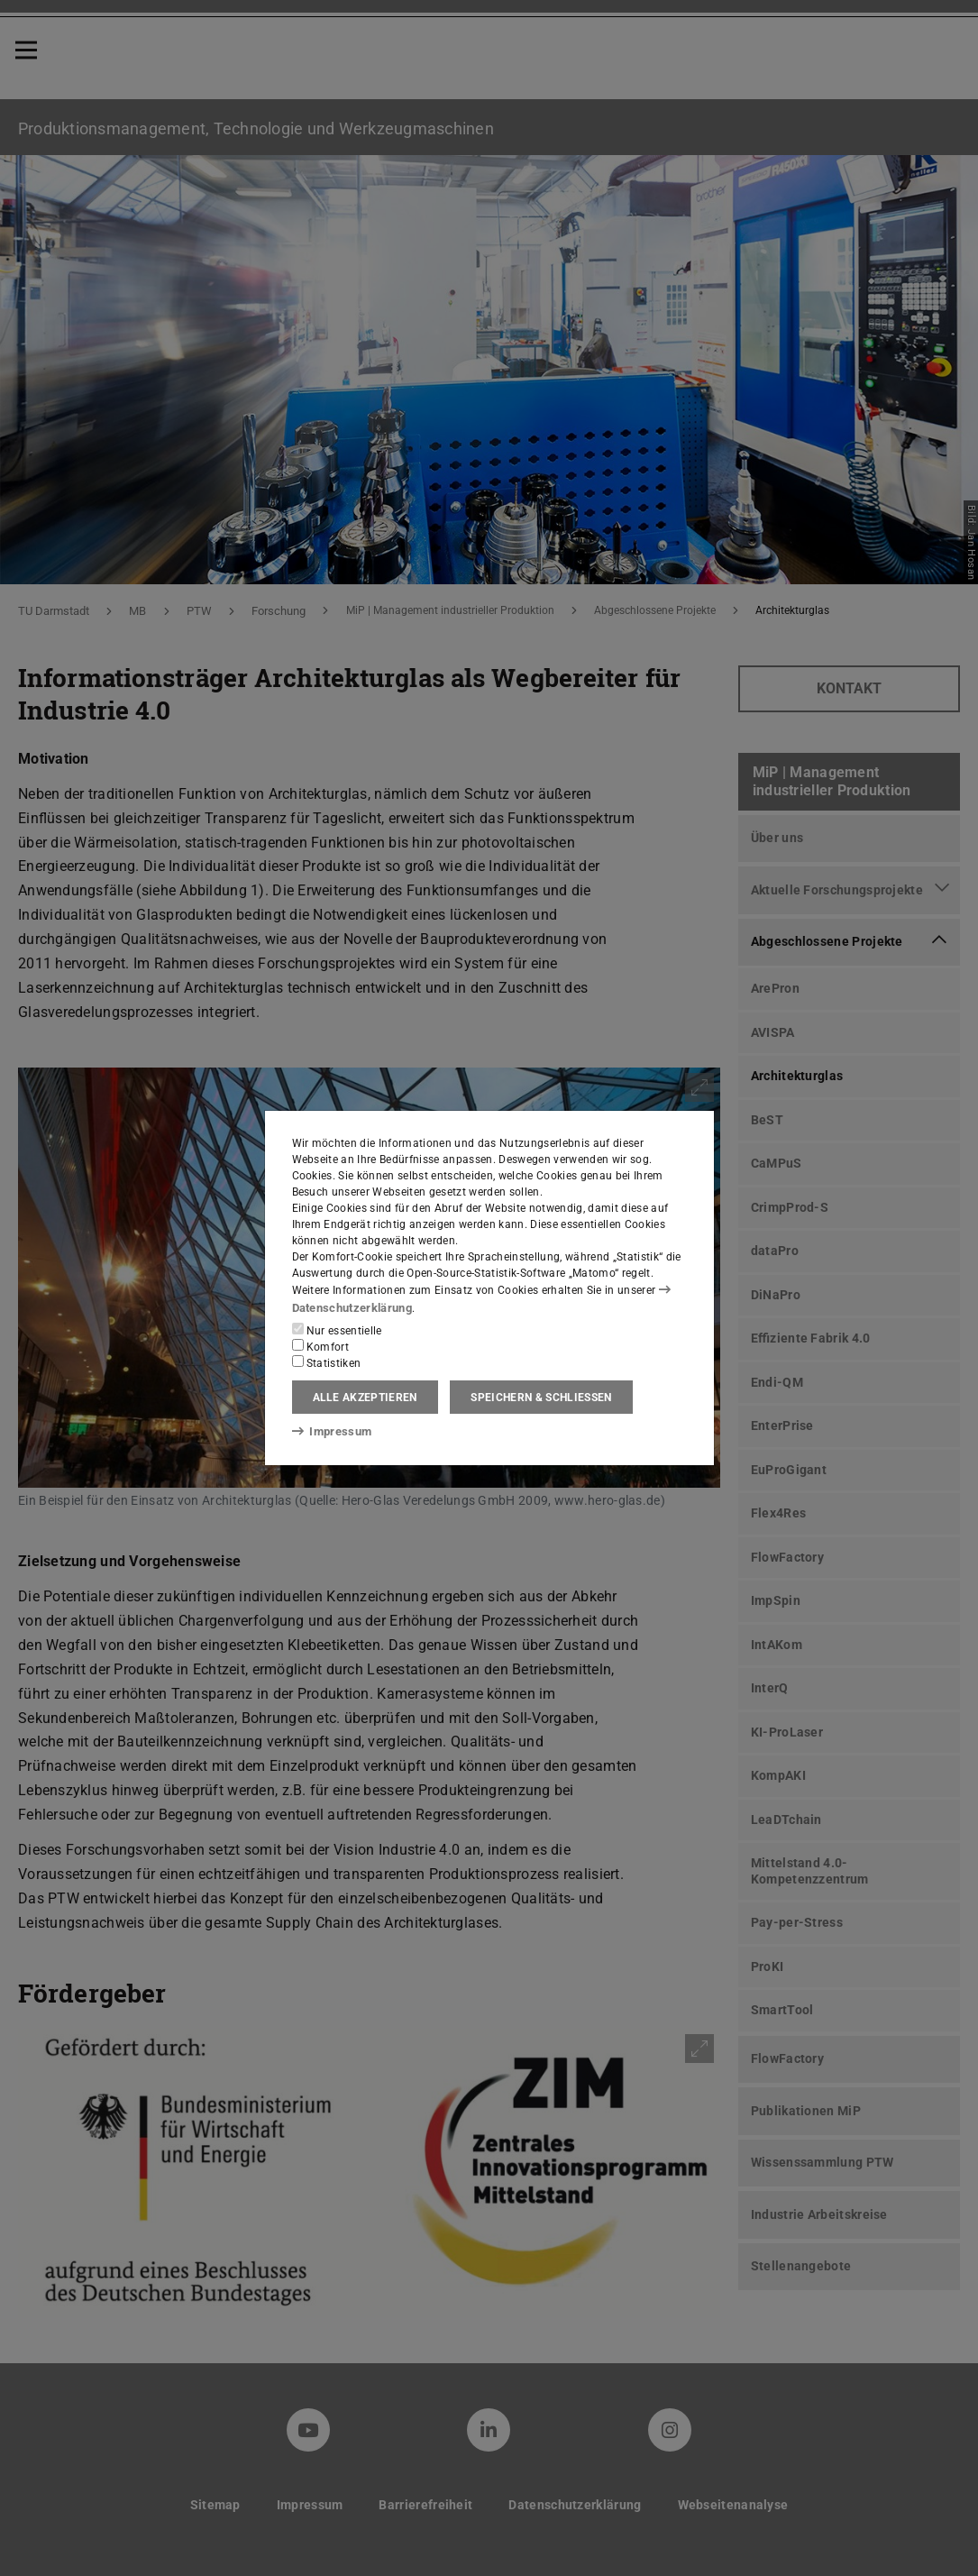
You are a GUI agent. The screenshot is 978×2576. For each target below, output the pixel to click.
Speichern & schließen (541, 1396)
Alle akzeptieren (365, 1396)
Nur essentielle (337, 1329)
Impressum (328, 1431)
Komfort (321, 1345)
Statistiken (326, 1361)
